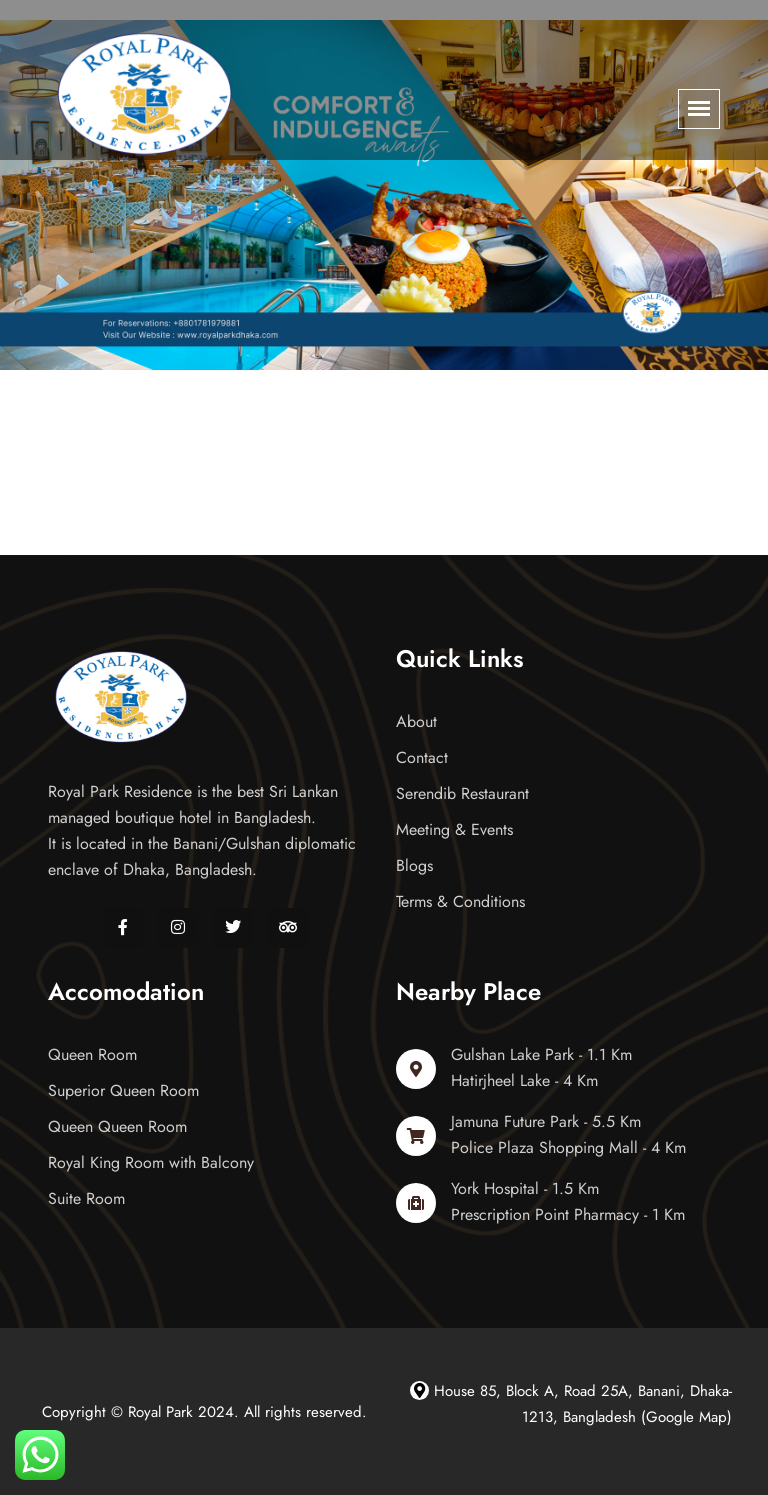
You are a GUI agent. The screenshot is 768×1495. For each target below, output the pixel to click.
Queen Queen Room (117, 1126)
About (416, 721)
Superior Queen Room (123, 1090)
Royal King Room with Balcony (151, 1162)
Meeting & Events (454, 829)
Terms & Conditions (460, 901)
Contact (422, 757)
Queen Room (92, 1054)
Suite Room (86, 1198)
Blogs (414, 865)
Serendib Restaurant (462, 793)
